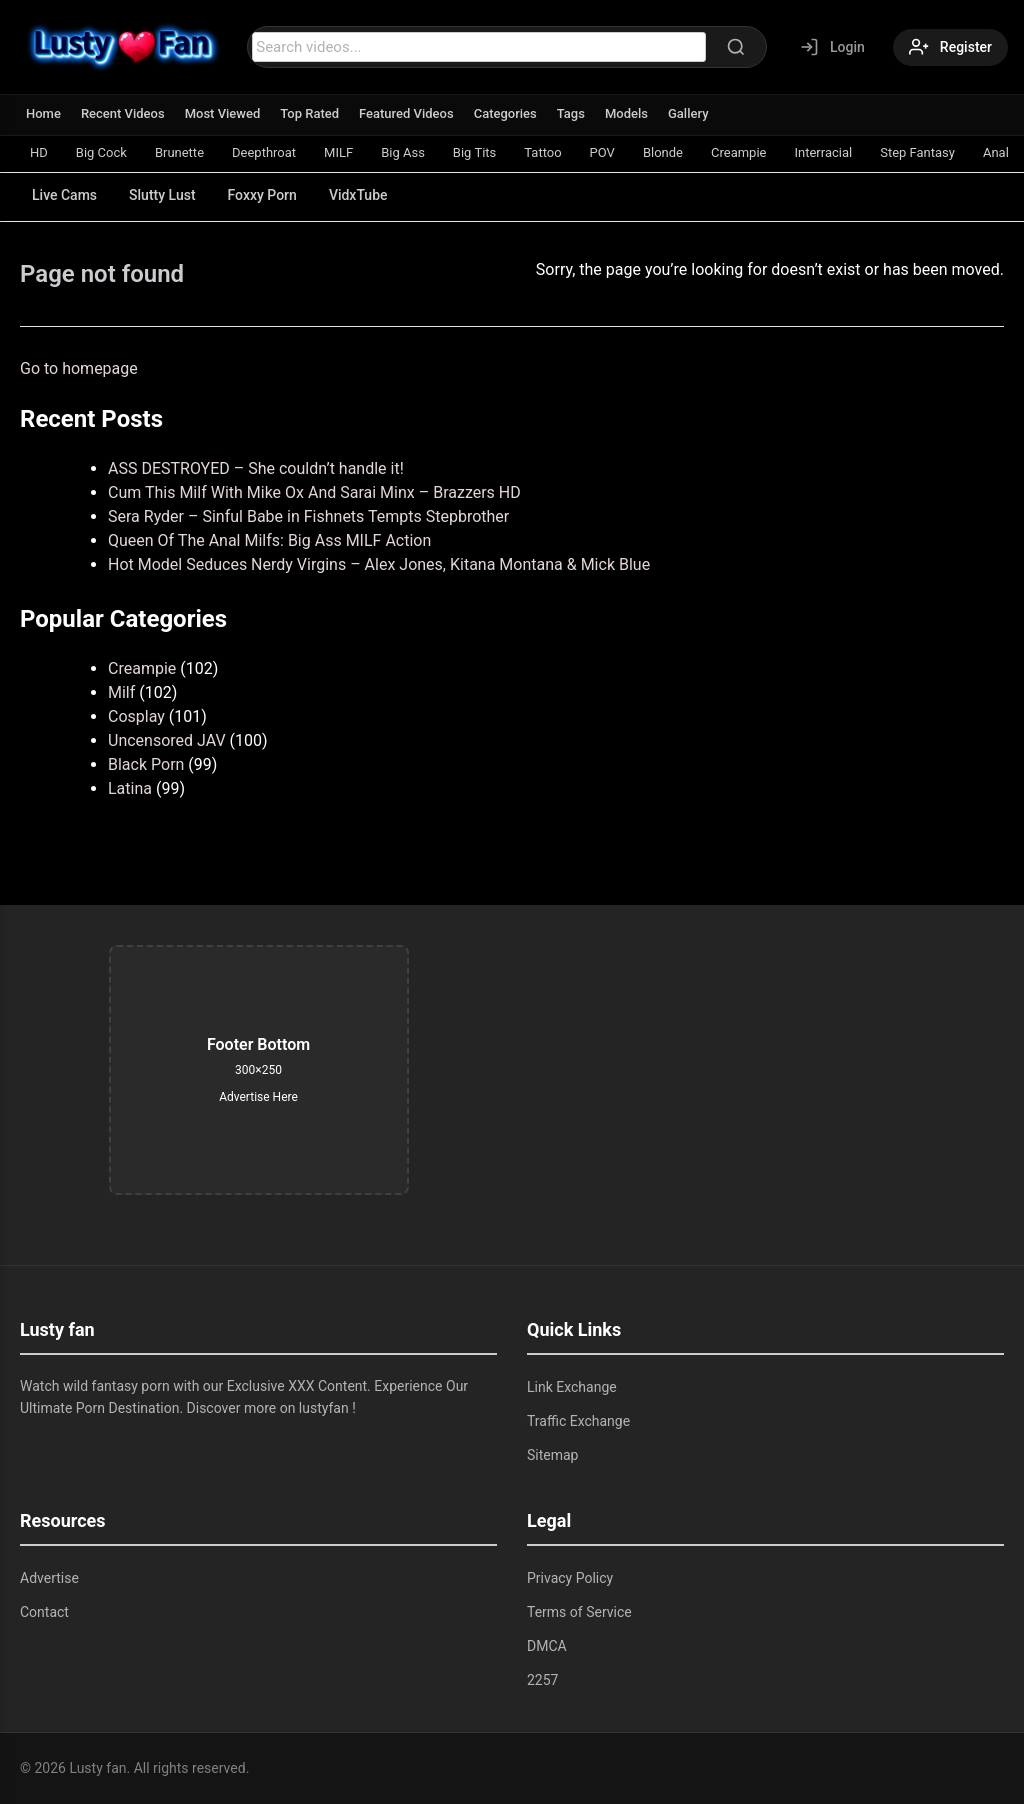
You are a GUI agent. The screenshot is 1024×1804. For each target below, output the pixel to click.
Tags (571, 113)
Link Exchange (572, 1387)
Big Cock (101, 152)
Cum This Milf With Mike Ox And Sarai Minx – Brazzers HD (314, 492)
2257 (542, 1680)
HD (39, 152)
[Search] (736, 47)
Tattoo (542, 152)
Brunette (179, 152)
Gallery (688, 113)
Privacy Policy (570, 1578)
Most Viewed (223, 113)
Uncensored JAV (167, 740)
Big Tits (474, 152)
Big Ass (403, 152)
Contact (44, 1612)
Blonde (663, 152)
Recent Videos (123, 113)
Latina (130, 788)
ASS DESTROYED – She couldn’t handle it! (256, 468)
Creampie (738, 152)
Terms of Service (579, 1612)
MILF (338, 152)
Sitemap (552, 1455)
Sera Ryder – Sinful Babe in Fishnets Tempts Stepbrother (308, 516)
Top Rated (309, 113)
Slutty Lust (162, 195)
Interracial (823, 152)
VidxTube (358, 195)
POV (602, 152)
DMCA (547, 1646)
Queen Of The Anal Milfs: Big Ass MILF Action (269, 540)
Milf (121, 692)
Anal (996, 152)
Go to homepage (79, 368)
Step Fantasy (917, 152)
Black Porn (146, 764)
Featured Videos (406, 113)
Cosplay (136, 716)
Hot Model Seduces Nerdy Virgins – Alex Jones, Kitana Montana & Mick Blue (379, 564)
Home (43, 113)
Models (626, 113)
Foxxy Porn (262, 195)
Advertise (49, 1578)
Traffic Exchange (578, 1421)
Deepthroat (264, 152)
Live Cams (64, 195)
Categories (505, 113)
